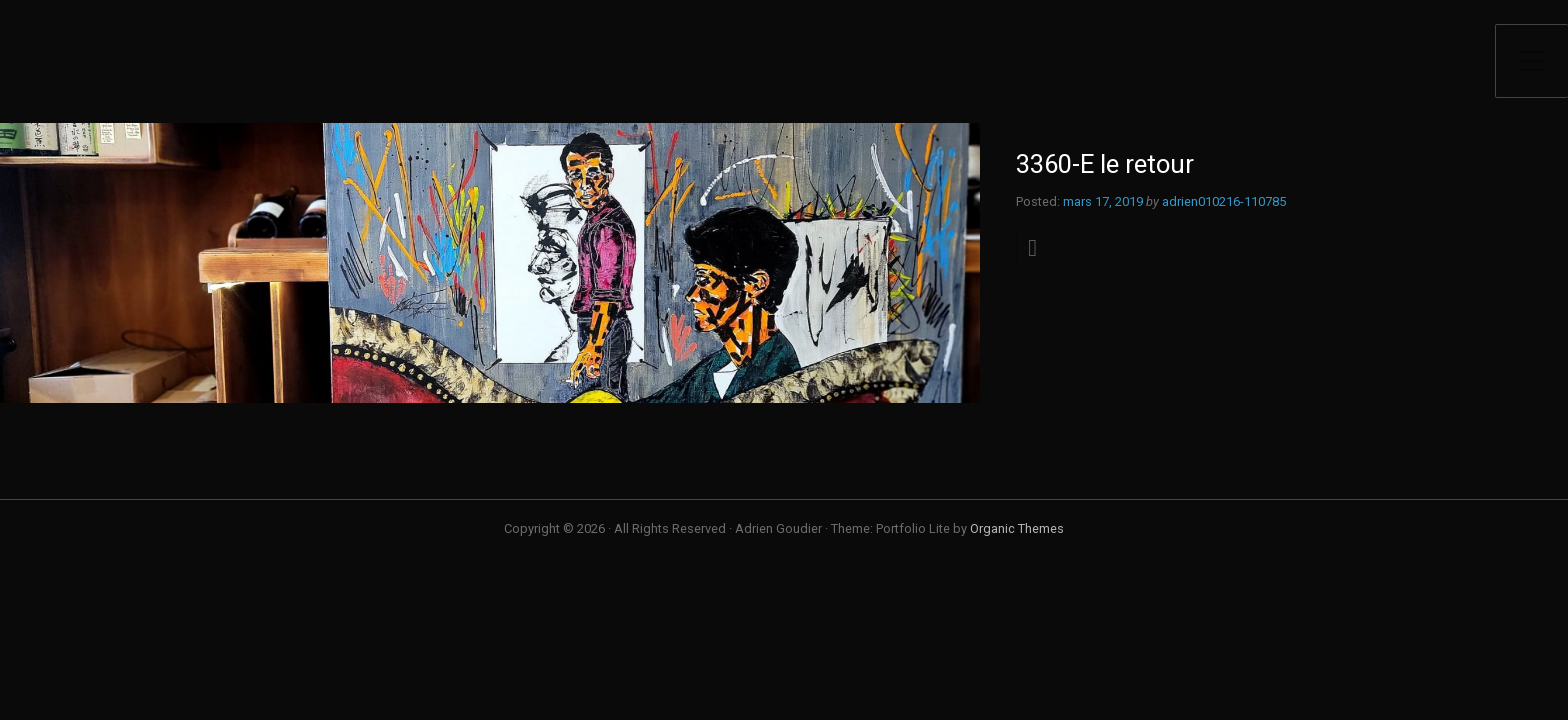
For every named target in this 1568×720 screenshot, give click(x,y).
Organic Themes (1017, 528)
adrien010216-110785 (1224, 201)
